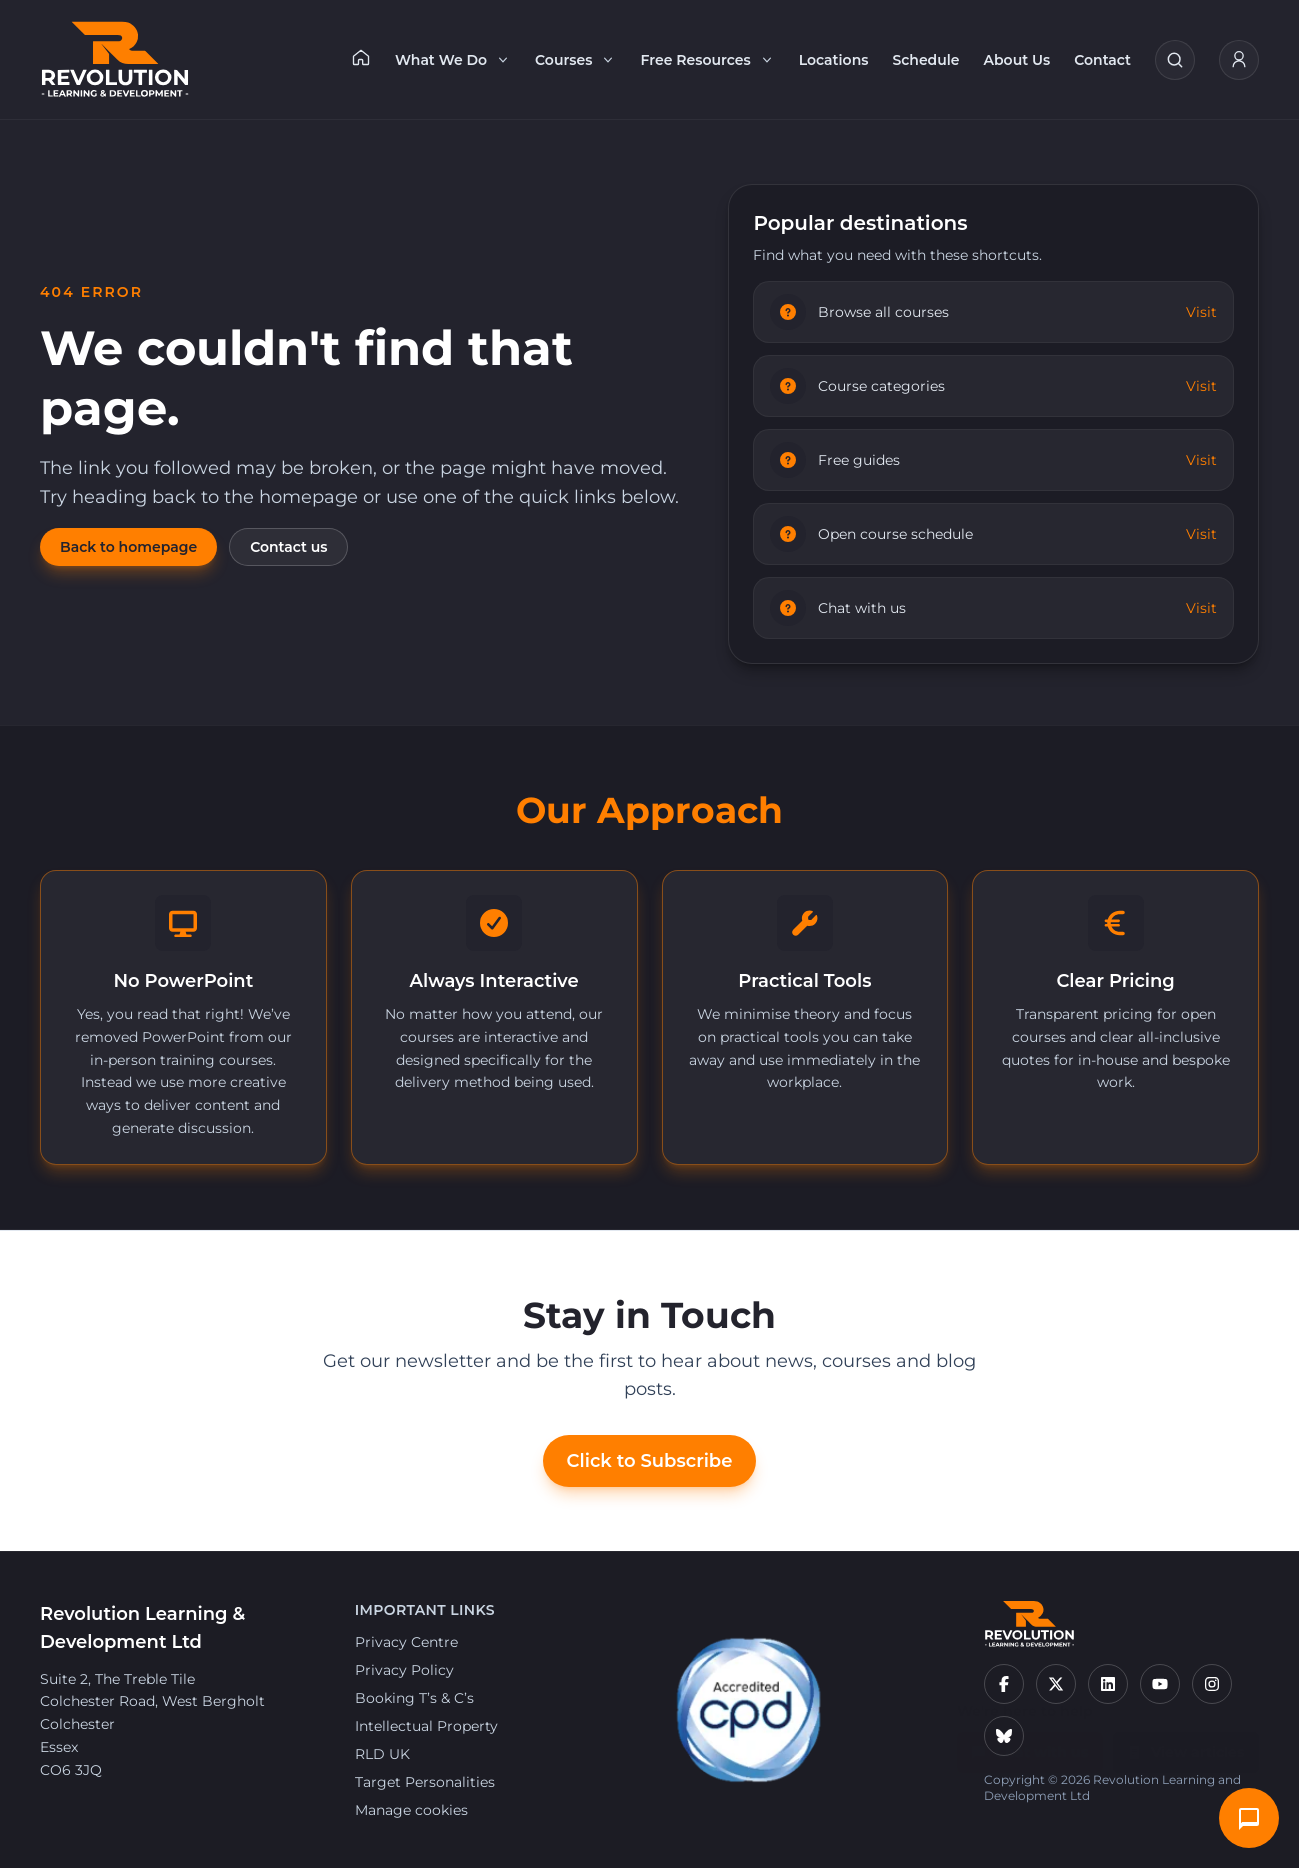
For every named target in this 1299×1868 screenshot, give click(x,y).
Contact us (288, 547)
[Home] (361, 57)
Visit (1201, 312)
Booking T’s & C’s (414, 1698)
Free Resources (707, 60)
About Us (1017, 60)
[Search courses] (1175, 60)
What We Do (453, 60)
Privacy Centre (406, 1642)
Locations (834, 60)
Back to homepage (128, 547)
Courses (575, 60)
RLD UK (382, 1754)
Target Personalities (425, 1782)
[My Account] (1239, 60)
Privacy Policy (404, 1670)
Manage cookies (411, 1810)
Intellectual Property (426, 1726)
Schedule (925, 60)
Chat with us (1030, 1742)
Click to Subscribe (650, 1461)
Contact (1102, 60)
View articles (1186, 1742)
